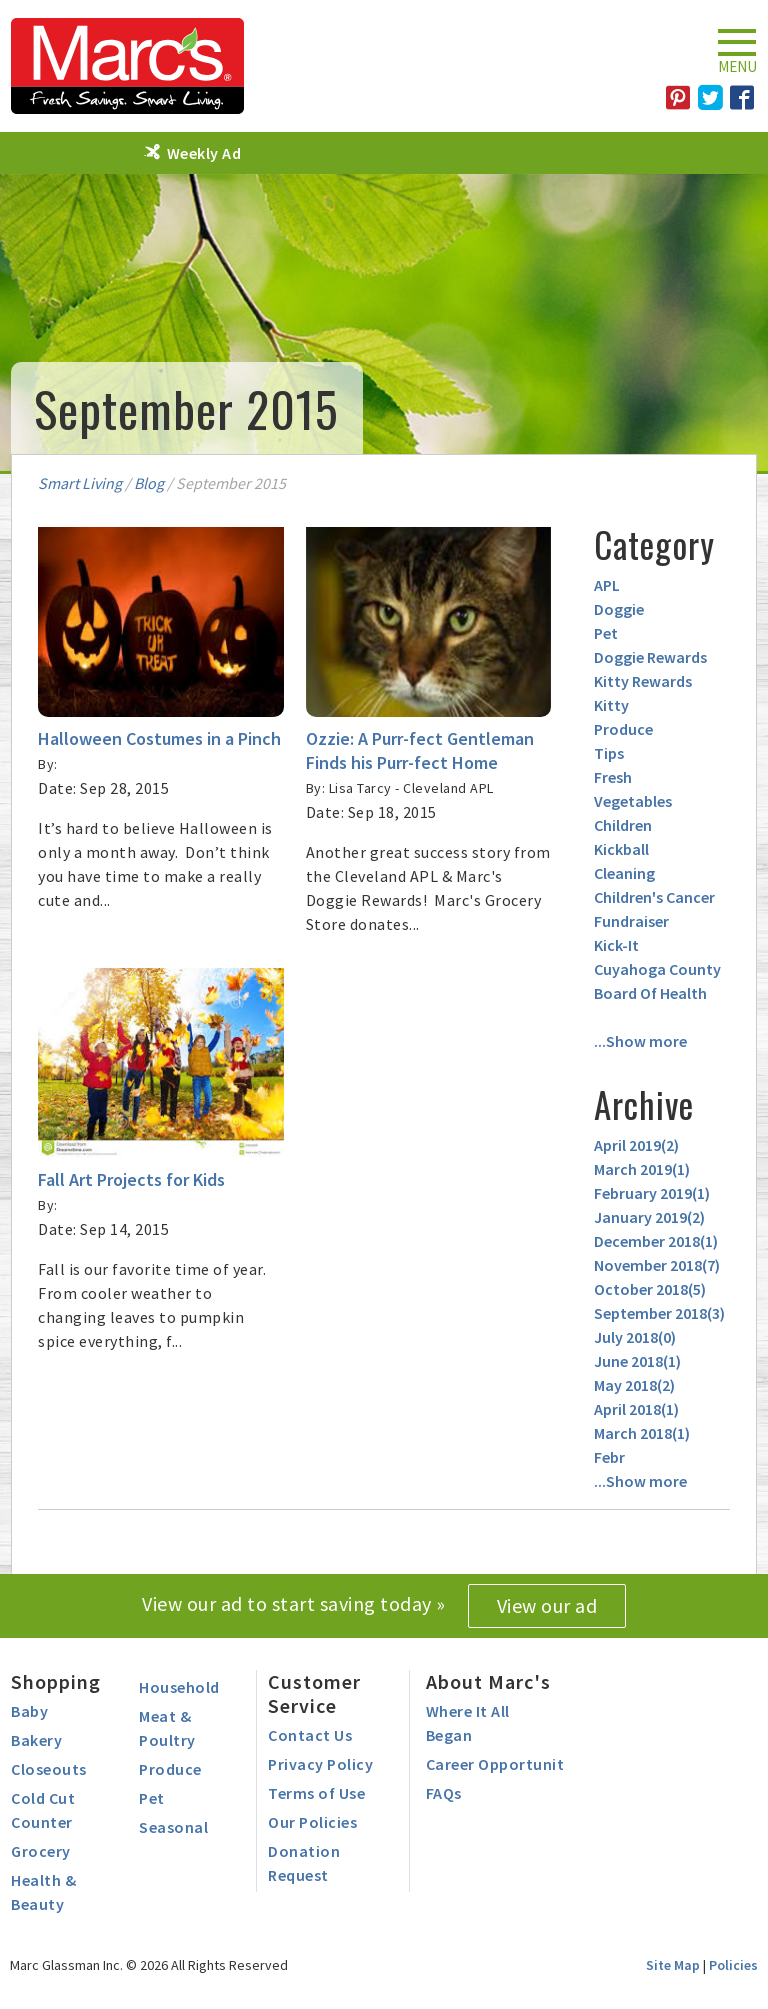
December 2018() (656, 1241)
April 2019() (636, 1145)
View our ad (547, 1605)
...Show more (640, 1041)
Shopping (56, 1681)
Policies (733, 1965)
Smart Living (80, 483)
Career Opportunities (505, 1764)
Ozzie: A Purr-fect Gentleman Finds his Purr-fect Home (420, 750)
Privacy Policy (320, 1764)
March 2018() (642, 1433)
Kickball (621, 849)
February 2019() (652, 1193)
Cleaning (624, 873)
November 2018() (657, 1265)
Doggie (619, 609)
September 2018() (659, 1313)
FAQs (444, 1793)
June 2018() (637, 1361)
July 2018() (635, 1337)
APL (607, 585)
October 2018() (650, 1289)
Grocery (41, 1851)
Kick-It (616, 945)
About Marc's (488, 1681)
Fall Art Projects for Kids (131, 1179)
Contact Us (310, 1735)
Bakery (36, 1740)
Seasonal (173, 1827)
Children (623, 825)
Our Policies (312, 1822)
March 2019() (642, 1169)
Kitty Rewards (643, 681)
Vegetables (633, 801)
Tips (609, 753)
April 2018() (636, 1409)
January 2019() (649, 1217)
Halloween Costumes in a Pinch (159, 738)
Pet (606, 633)
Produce (623, 729)
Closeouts (49, 1769)
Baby (29, 1711)
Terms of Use (316, 1793)
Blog (149, 483)
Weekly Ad (204, 153)
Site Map (673, 1965)
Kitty (611, 705)
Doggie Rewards (650, 657)
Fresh (613, 777)
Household (179, 1687)
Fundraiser (631, 921)
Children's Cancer (654, 897)
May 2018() (634, 1385)
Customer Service (314, 1693)
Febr (609, 1457)
